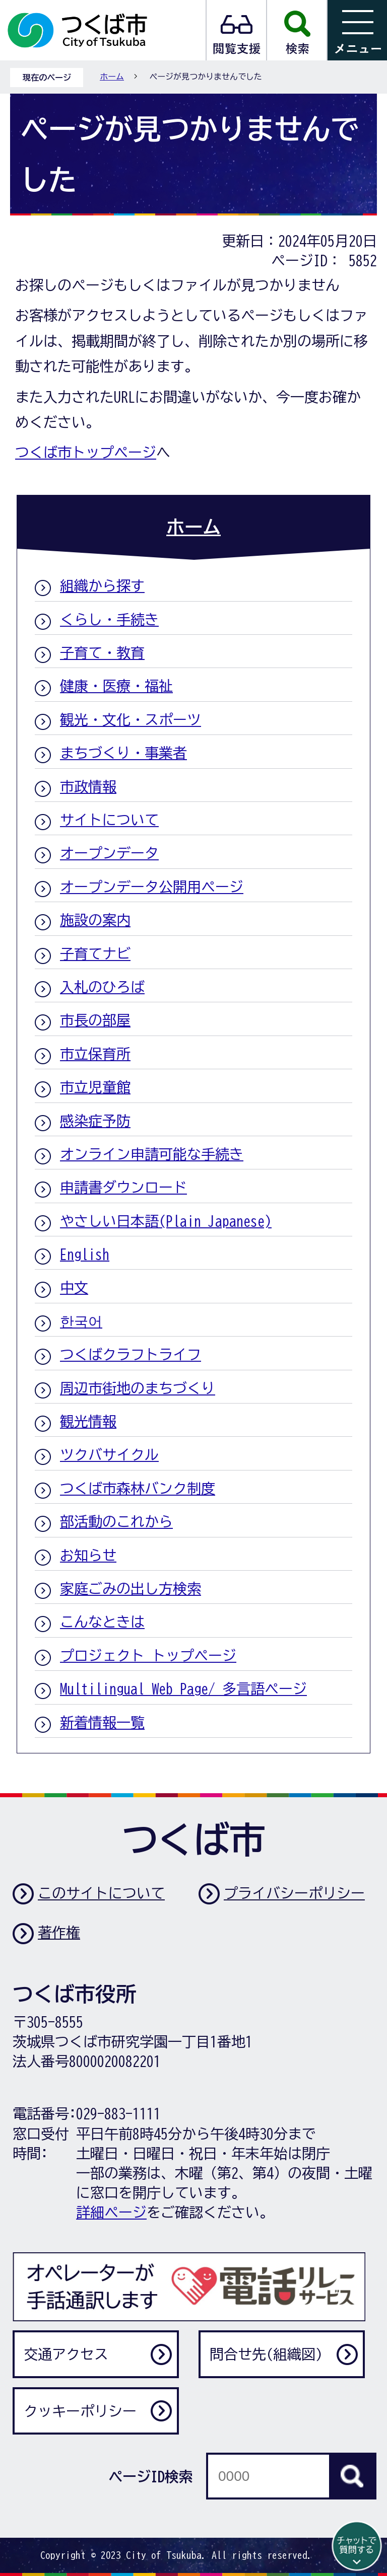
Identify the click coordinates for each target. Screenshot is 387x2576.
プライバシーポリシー (294, 1893)
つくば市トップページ (85, 452)
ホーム (112, 76)
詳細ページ (111, 2212)
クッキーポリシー (80, 2411)
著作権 (59, 1932)
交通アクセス (66, 2354)
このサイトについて (101, 1893)
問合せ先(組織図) (266, 2354)
